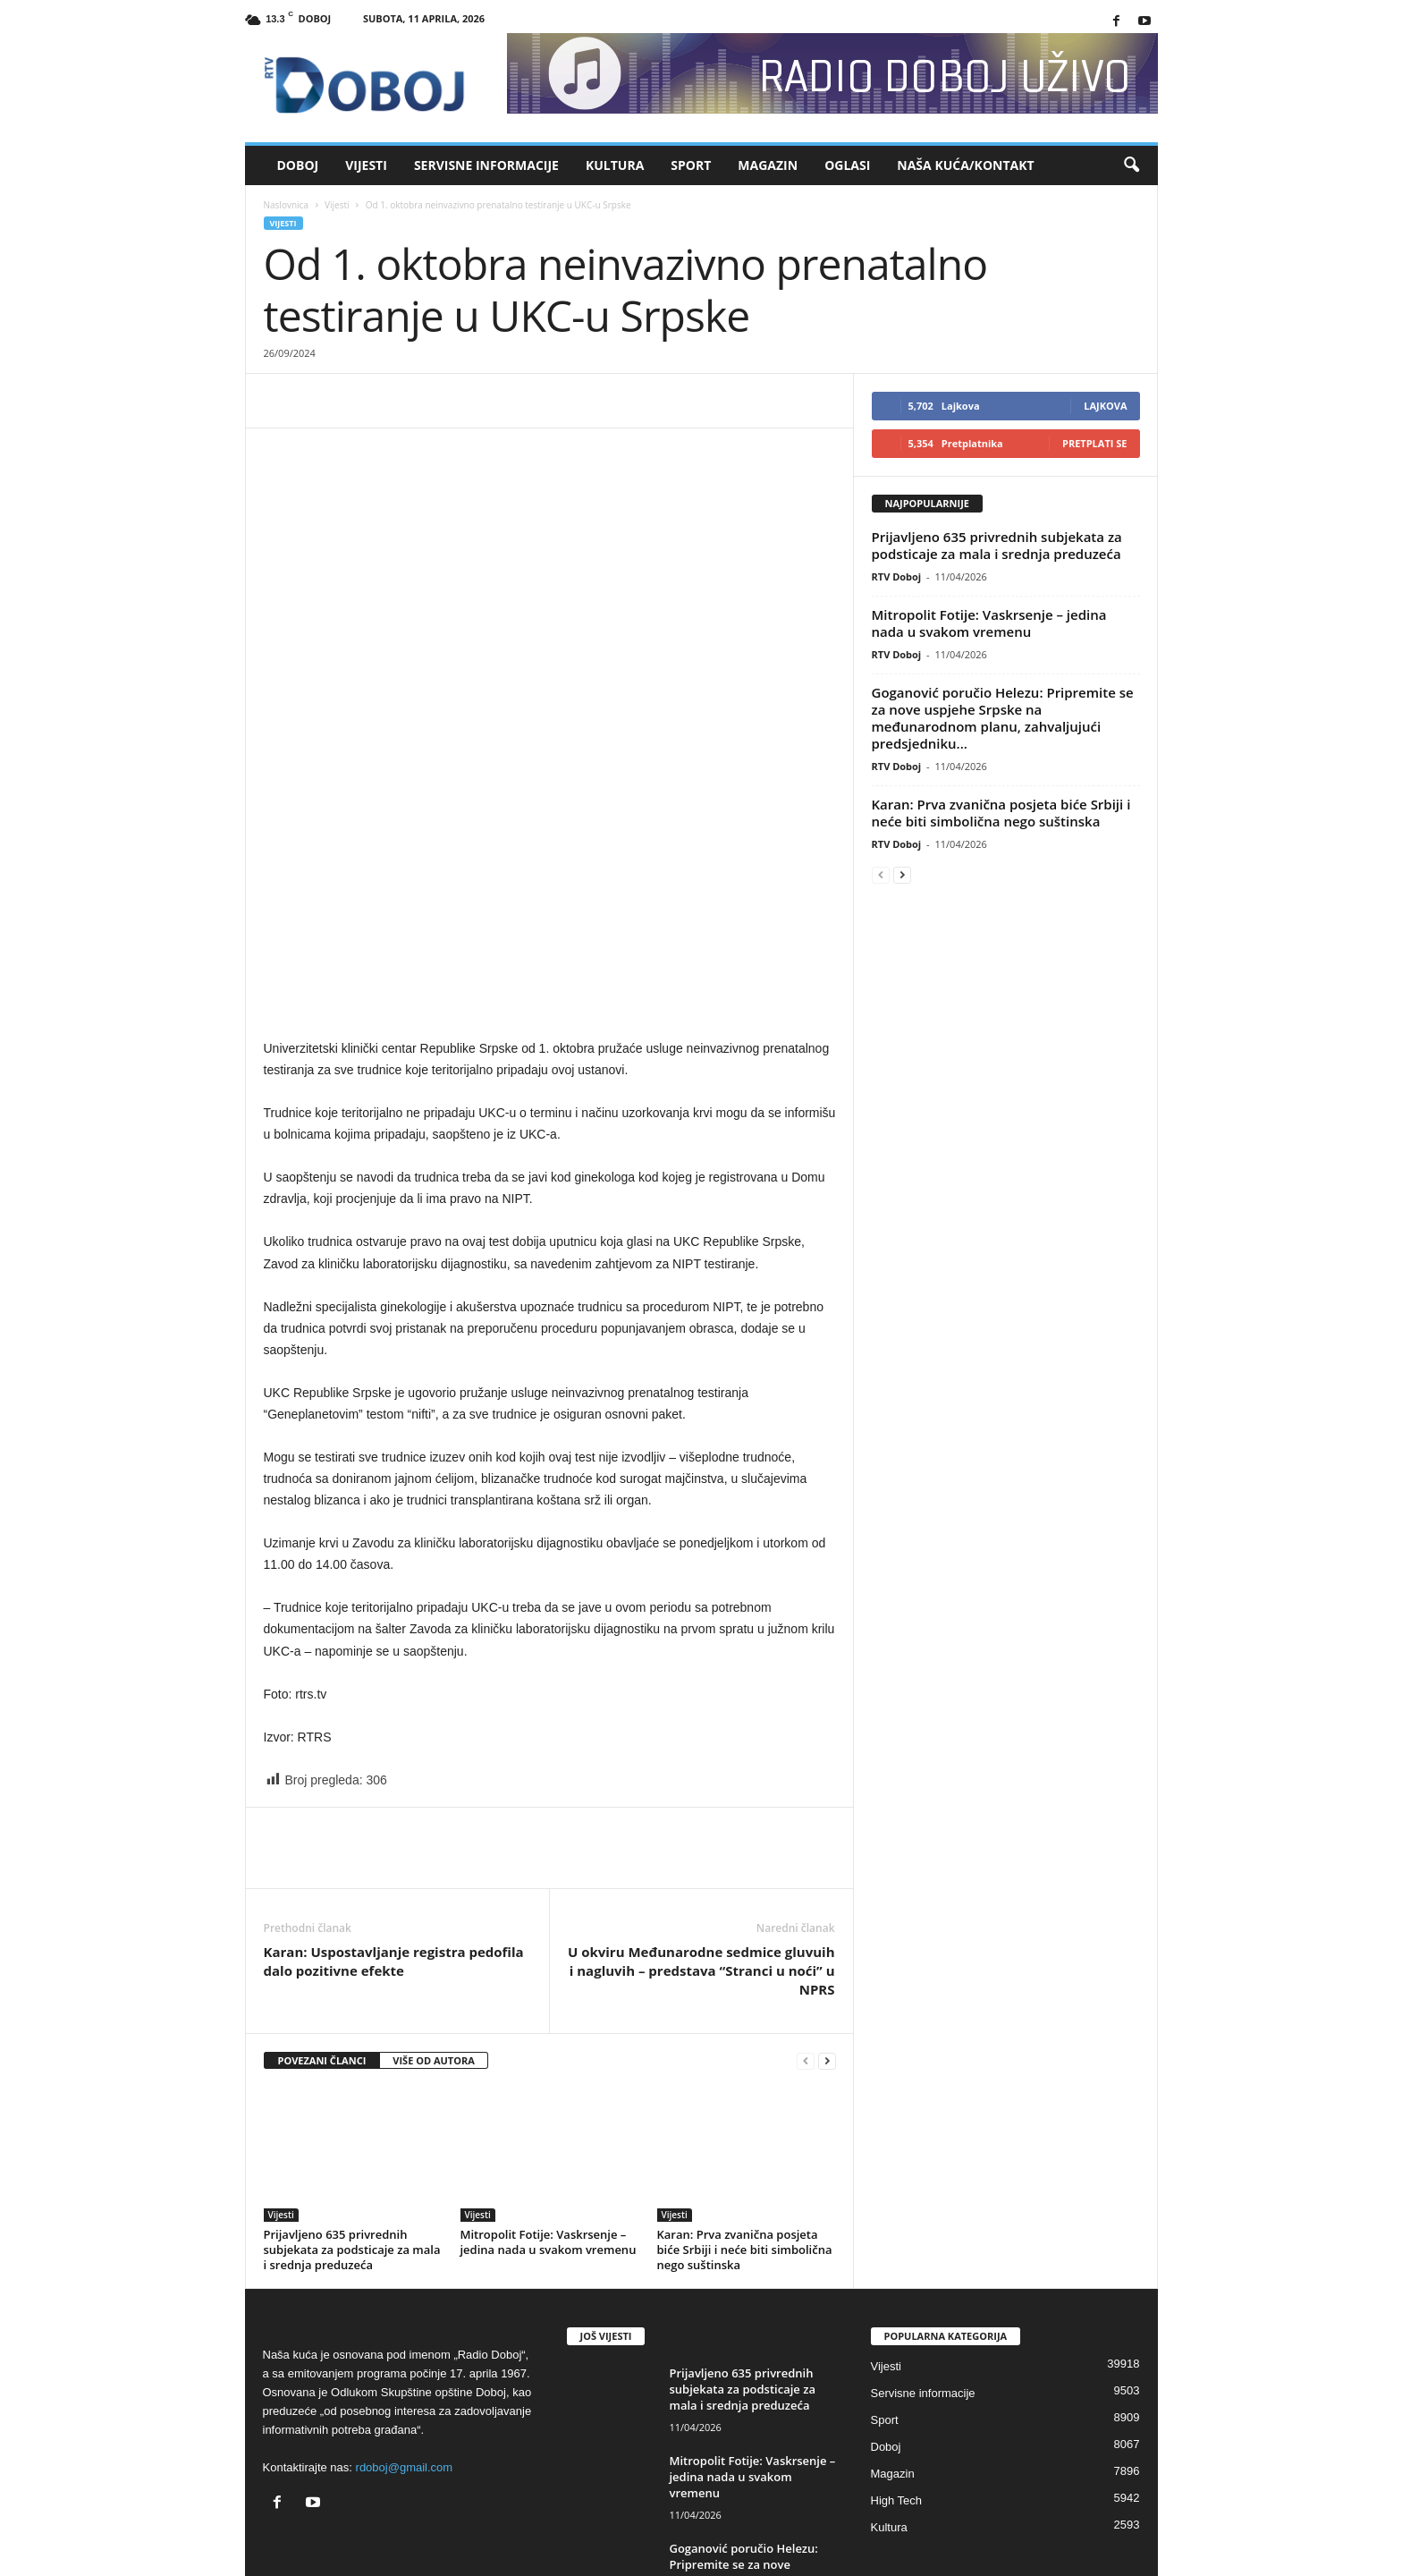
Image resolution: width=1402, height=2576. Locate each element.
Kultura (615, 165)
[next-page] (827, 1918)
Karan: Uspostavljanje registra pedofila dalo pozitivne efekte (394, 1818)
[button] (1131, 165)
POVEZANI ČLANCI (322, 1917)
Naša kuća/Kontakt (965, 165)
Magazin (768, 165)
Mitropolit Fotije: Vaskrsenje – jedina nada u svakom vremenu (548, 2098)
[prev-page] (806, 1918)
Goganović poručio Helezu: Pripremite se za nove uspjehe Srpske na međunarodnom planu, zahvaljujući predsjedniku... (1003, 717)
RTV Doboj (897, 576)
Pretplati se (1095, 443)
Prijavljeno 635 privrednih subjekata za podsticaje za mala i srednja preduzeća (352, 2106)
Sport (691, 165)
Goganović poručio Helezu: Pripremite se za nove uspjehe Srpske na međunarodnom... (744, 2429)
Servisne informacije (486, 165)
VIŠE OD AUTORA (434, 1917)
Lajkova (1105, 405)
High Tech (897, 2357)
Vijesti (366, 165)
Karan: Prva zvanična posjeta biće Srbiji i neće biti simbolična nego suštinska (744, 2106)
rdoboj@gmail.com (404, 2324)
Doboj (298, 165)
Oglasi (847, 165)
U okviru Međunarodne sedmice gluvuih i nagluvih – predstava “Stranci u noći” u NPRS (701, 1827)
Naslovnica (286, 205)
